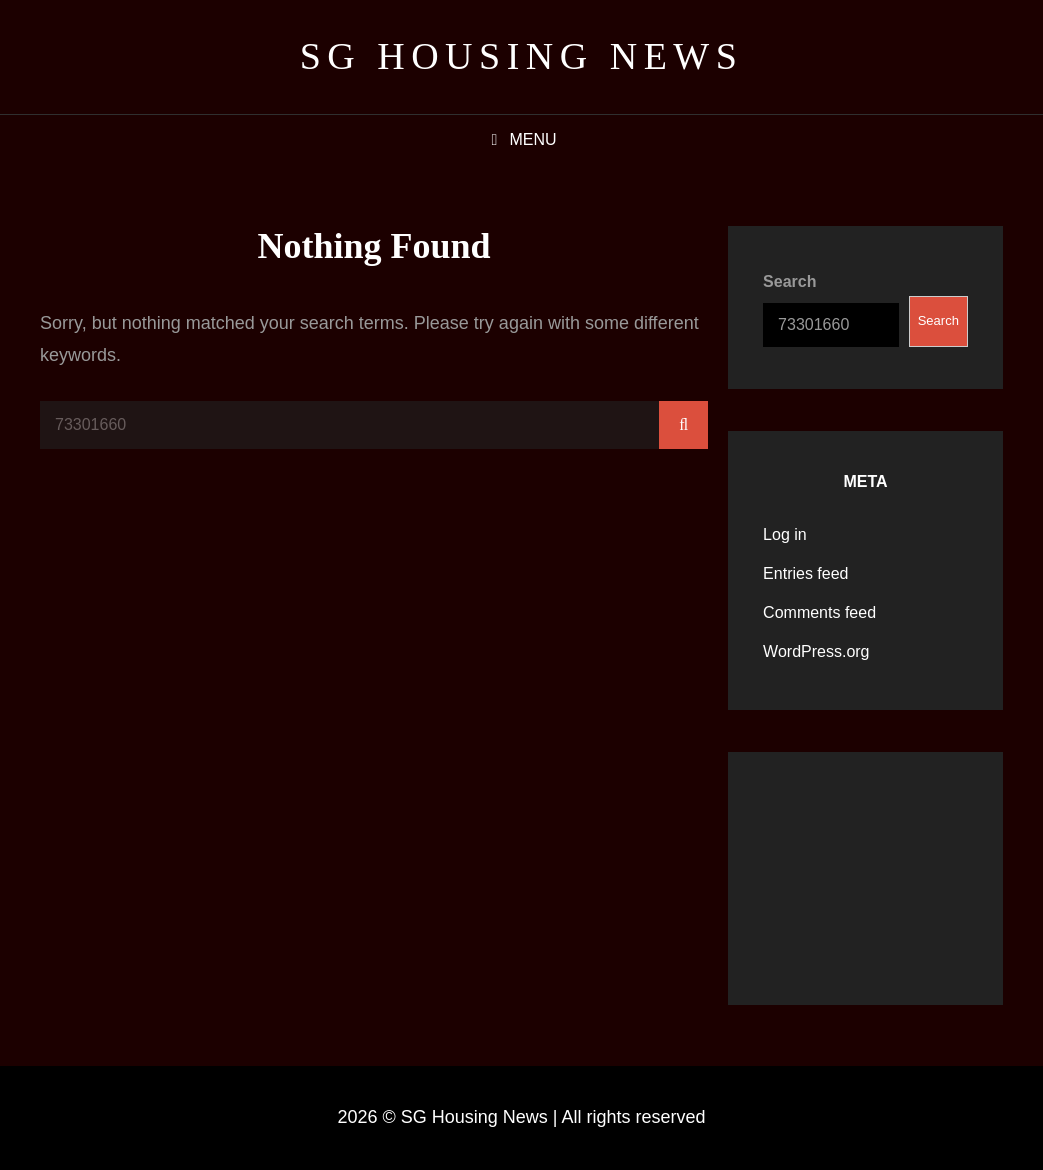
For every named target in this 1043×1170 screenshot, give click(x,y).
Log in (785, 534)
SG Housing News (522, 56)
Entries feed (805, 573)
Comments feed (819, 612)
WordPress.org (816, 651)
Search (789, 281)
